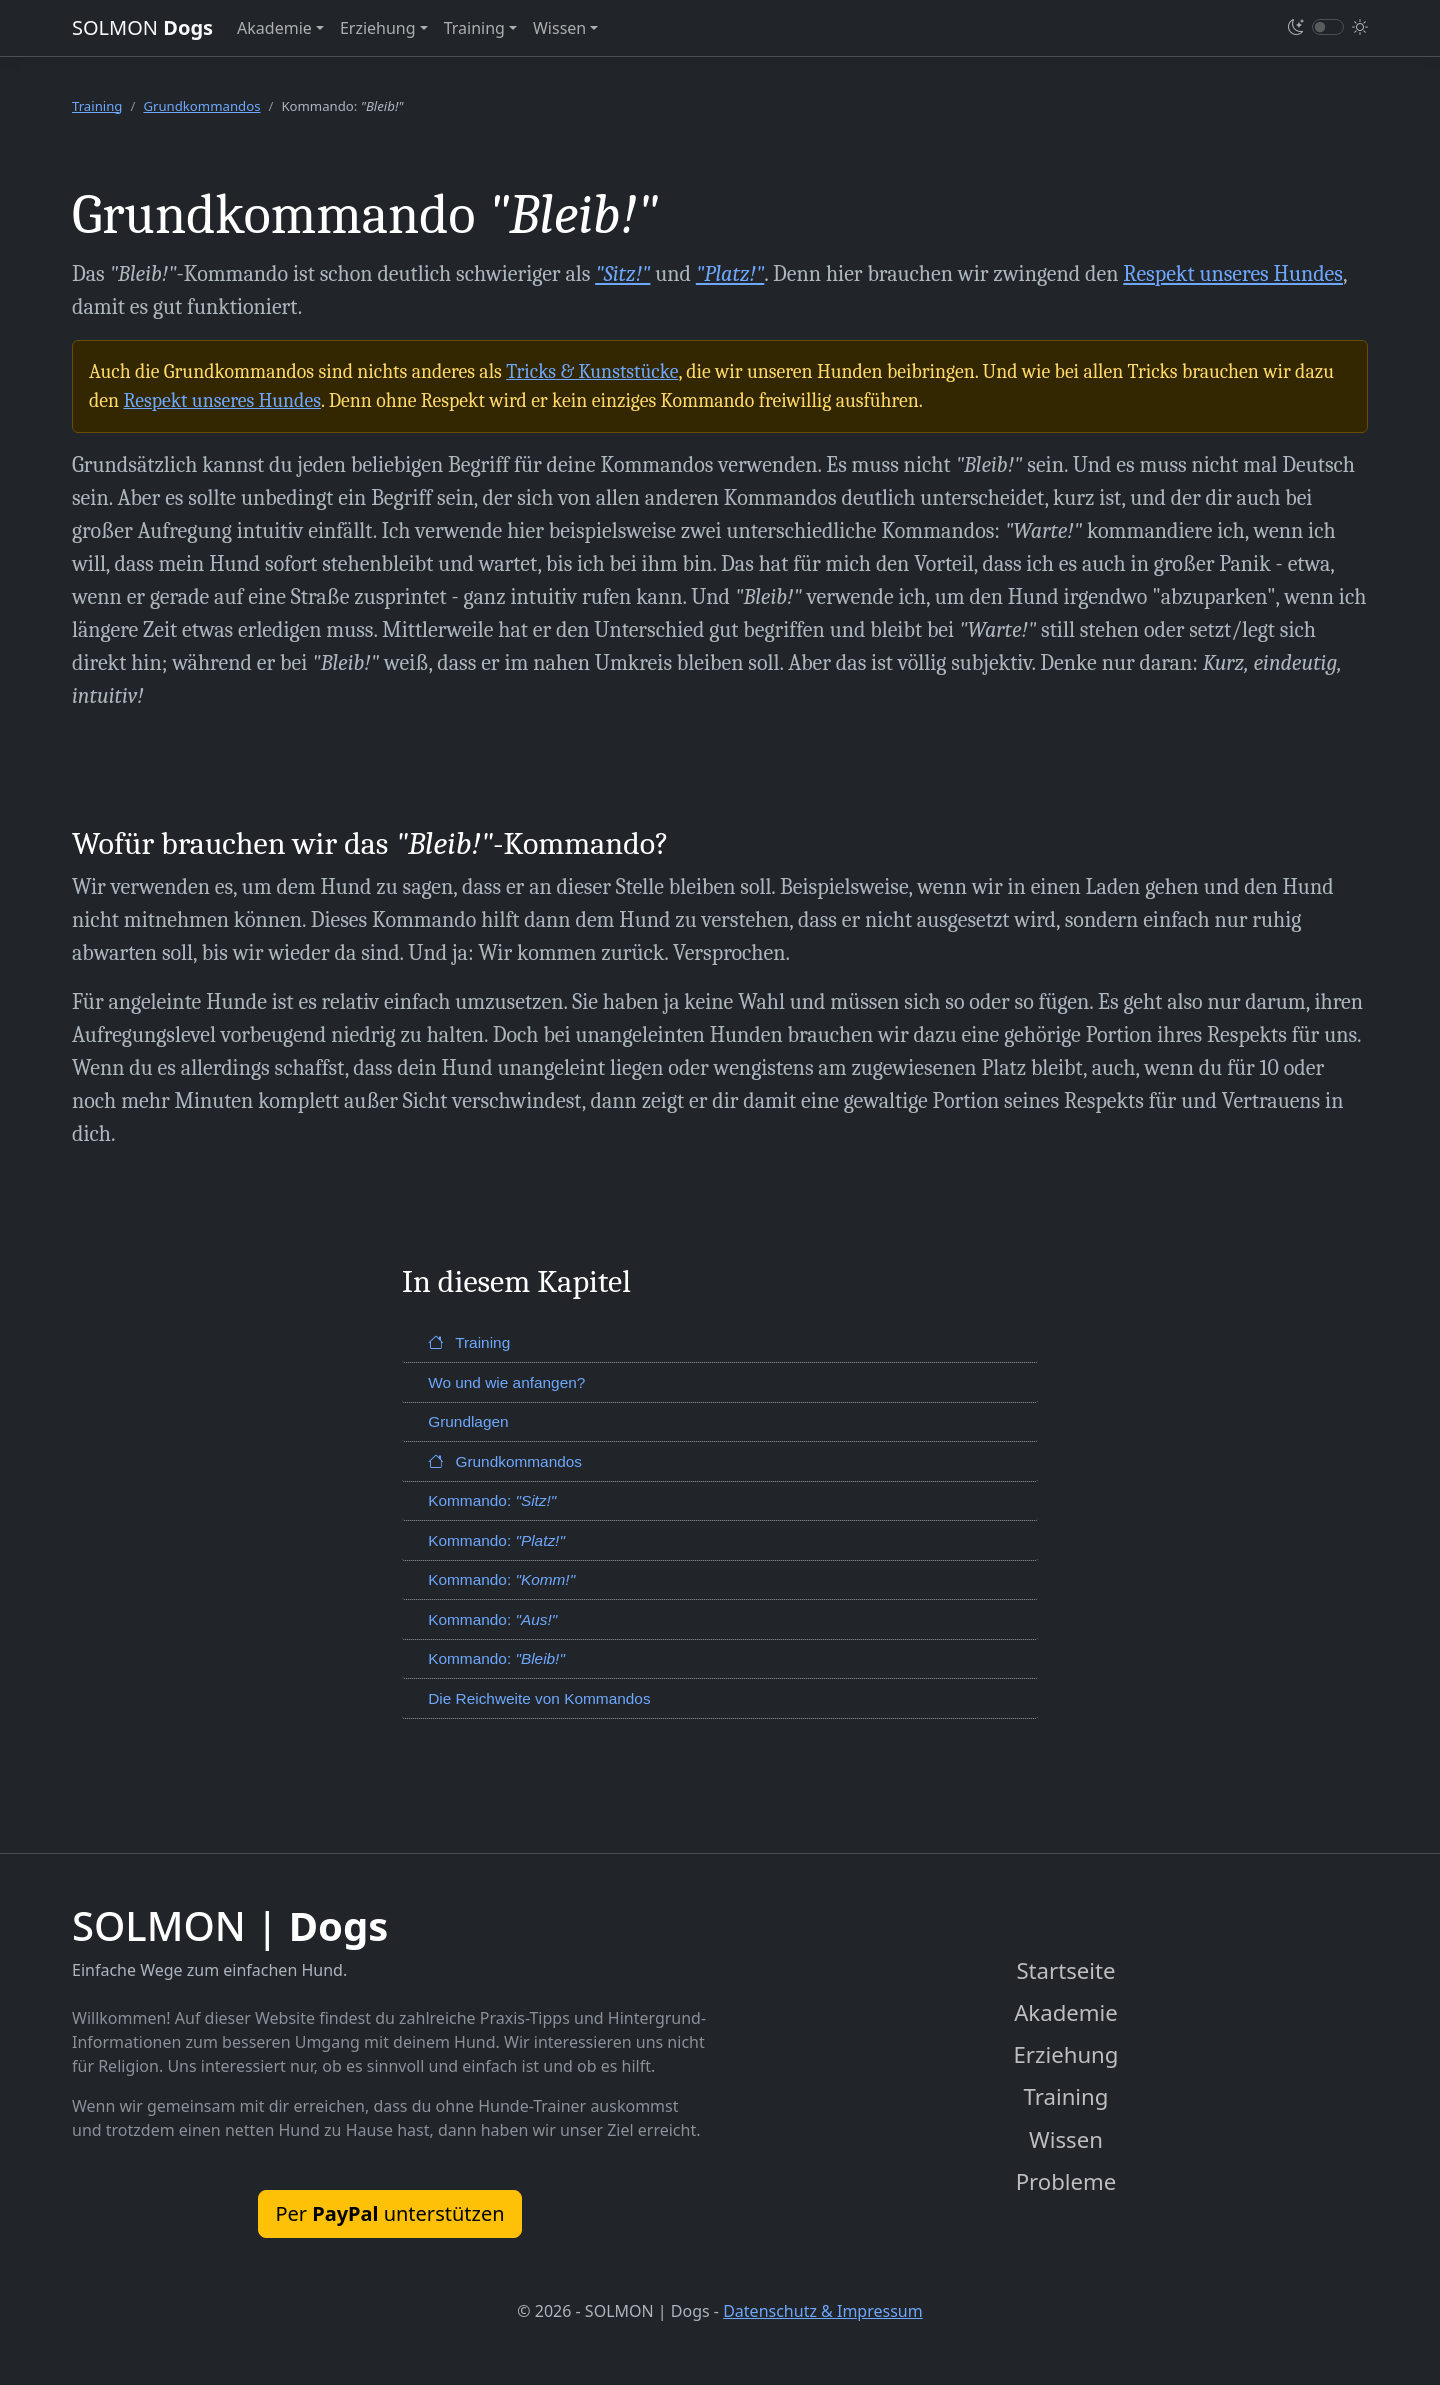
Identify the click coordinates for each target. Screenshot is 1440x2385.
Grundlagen (468, 1421)
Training (97, 106)
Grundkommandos (201, 106)
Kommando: (492, 1500)
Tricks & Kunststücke (592, 371)
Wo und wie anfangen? (506, 1382)
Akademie (1066, 2013)
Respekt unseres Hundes (1233, 274)
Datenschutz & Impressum (823, 2313)
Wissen (1066, 2140)
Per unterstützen (389, 2213)
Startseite (1066, 1970)
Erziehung (1066, 2055)
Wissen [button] (559, 28)
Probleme (1066, 2183)
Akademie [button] (274, 28)
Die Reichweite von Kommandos (539, 1698)
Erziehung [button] (378, 28)
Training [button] (474, 28)
